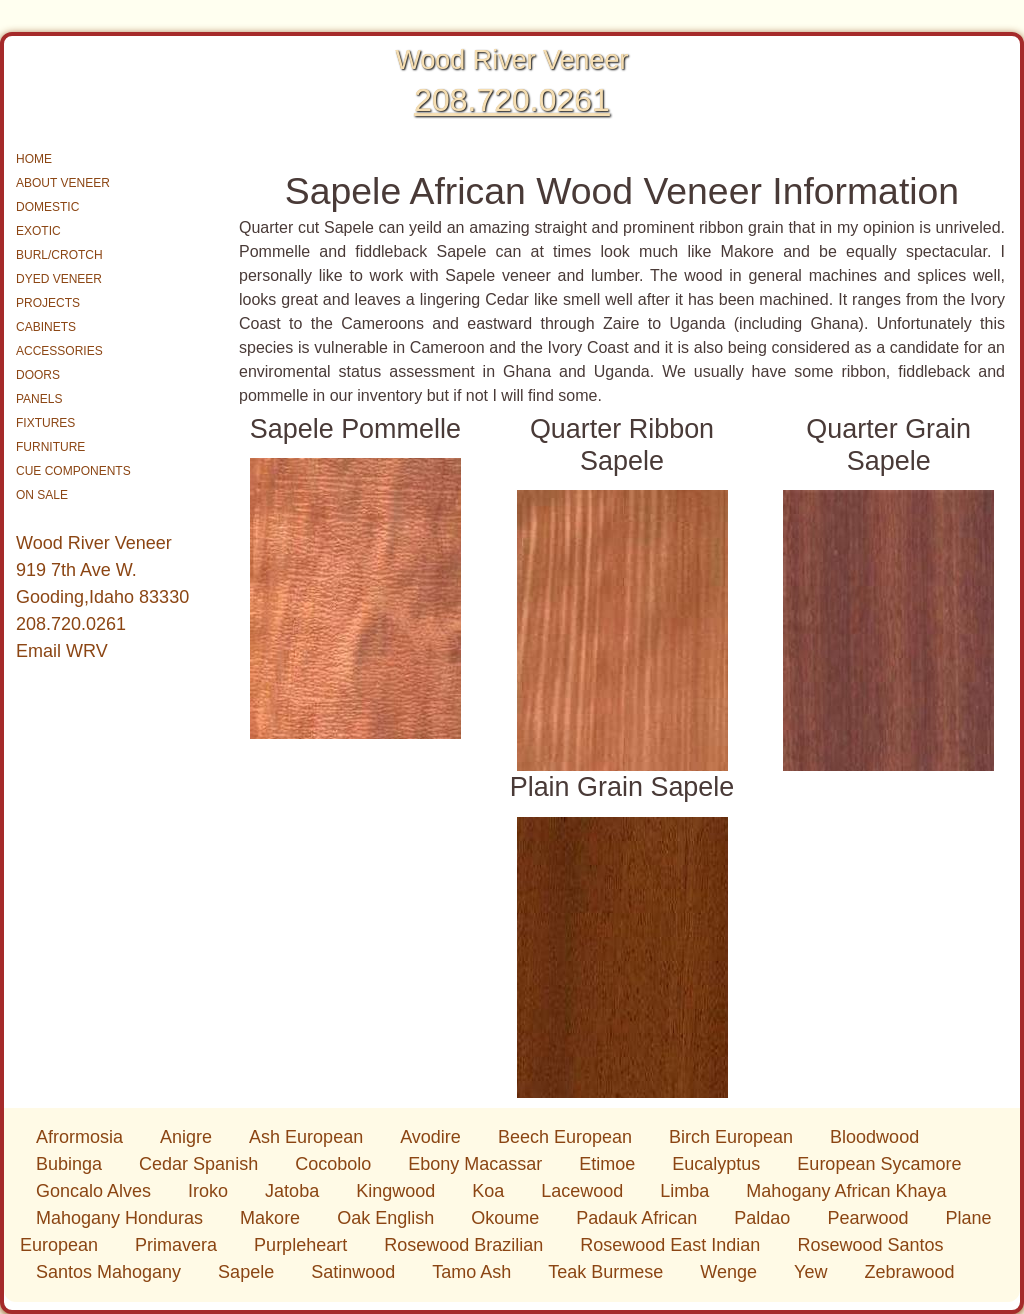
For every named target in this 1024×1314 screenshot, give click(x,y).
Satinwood (355, 1272)
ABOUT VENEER (63, 183)
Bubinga (71, 1164)
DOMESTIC (47, 207)
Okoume (507, 1218)
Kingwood (398, 1191)
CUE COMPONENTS (73, 471)
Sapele (248, 1272)
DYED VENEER (59, 279)
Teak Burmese (608, 1272)
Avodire (433, 1137)
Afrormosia (82, 1137)
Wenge (731, 1272)
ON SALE (42, 495)
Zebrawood (909, 1272)
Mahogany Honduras (122, 1218)
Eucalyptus (718, 1164)
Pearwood (870, 1218)
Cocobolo (335, 1164)
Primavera (178, 1245)
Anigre (188, 1137)
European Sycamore (879, 1164)
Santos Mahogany (111, 1272)
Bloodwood (874, 1137)
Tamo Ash (474, 1272)
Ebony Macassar (477, 1164)
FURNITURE (50, 447)
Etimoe (609, 1164)
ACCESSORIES (59, 351)
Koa (490, 1191)
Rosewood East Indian (672, 1245)
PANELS (39, 399)
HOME (34, 159)
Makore (272, 1218)
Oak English (388, 1218)
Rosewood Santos (870, 1245)
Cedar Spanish (201, 1164)
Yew (813, 1272)
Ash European (308, 1137)
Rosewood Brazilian (466, 1245)
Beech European (567, 1137)
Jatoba (294, 1191)
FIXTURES (45, 423)
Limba (687, 1191)
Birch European (733, 1137)
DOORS (38, 375)
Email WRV (62, 651)
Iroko (210, 1191)
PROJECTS (48, 303)
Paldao (764, 1218)
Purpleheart (303, 1245)
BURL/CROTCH (59, 255)
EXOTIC (38, 231)
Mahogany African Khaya (846, 1191)
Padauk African (639, 1218)
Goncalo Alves (96, 1191)
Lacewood (584, 1191)
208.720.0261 (512, 100)
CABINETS (46, 327)
